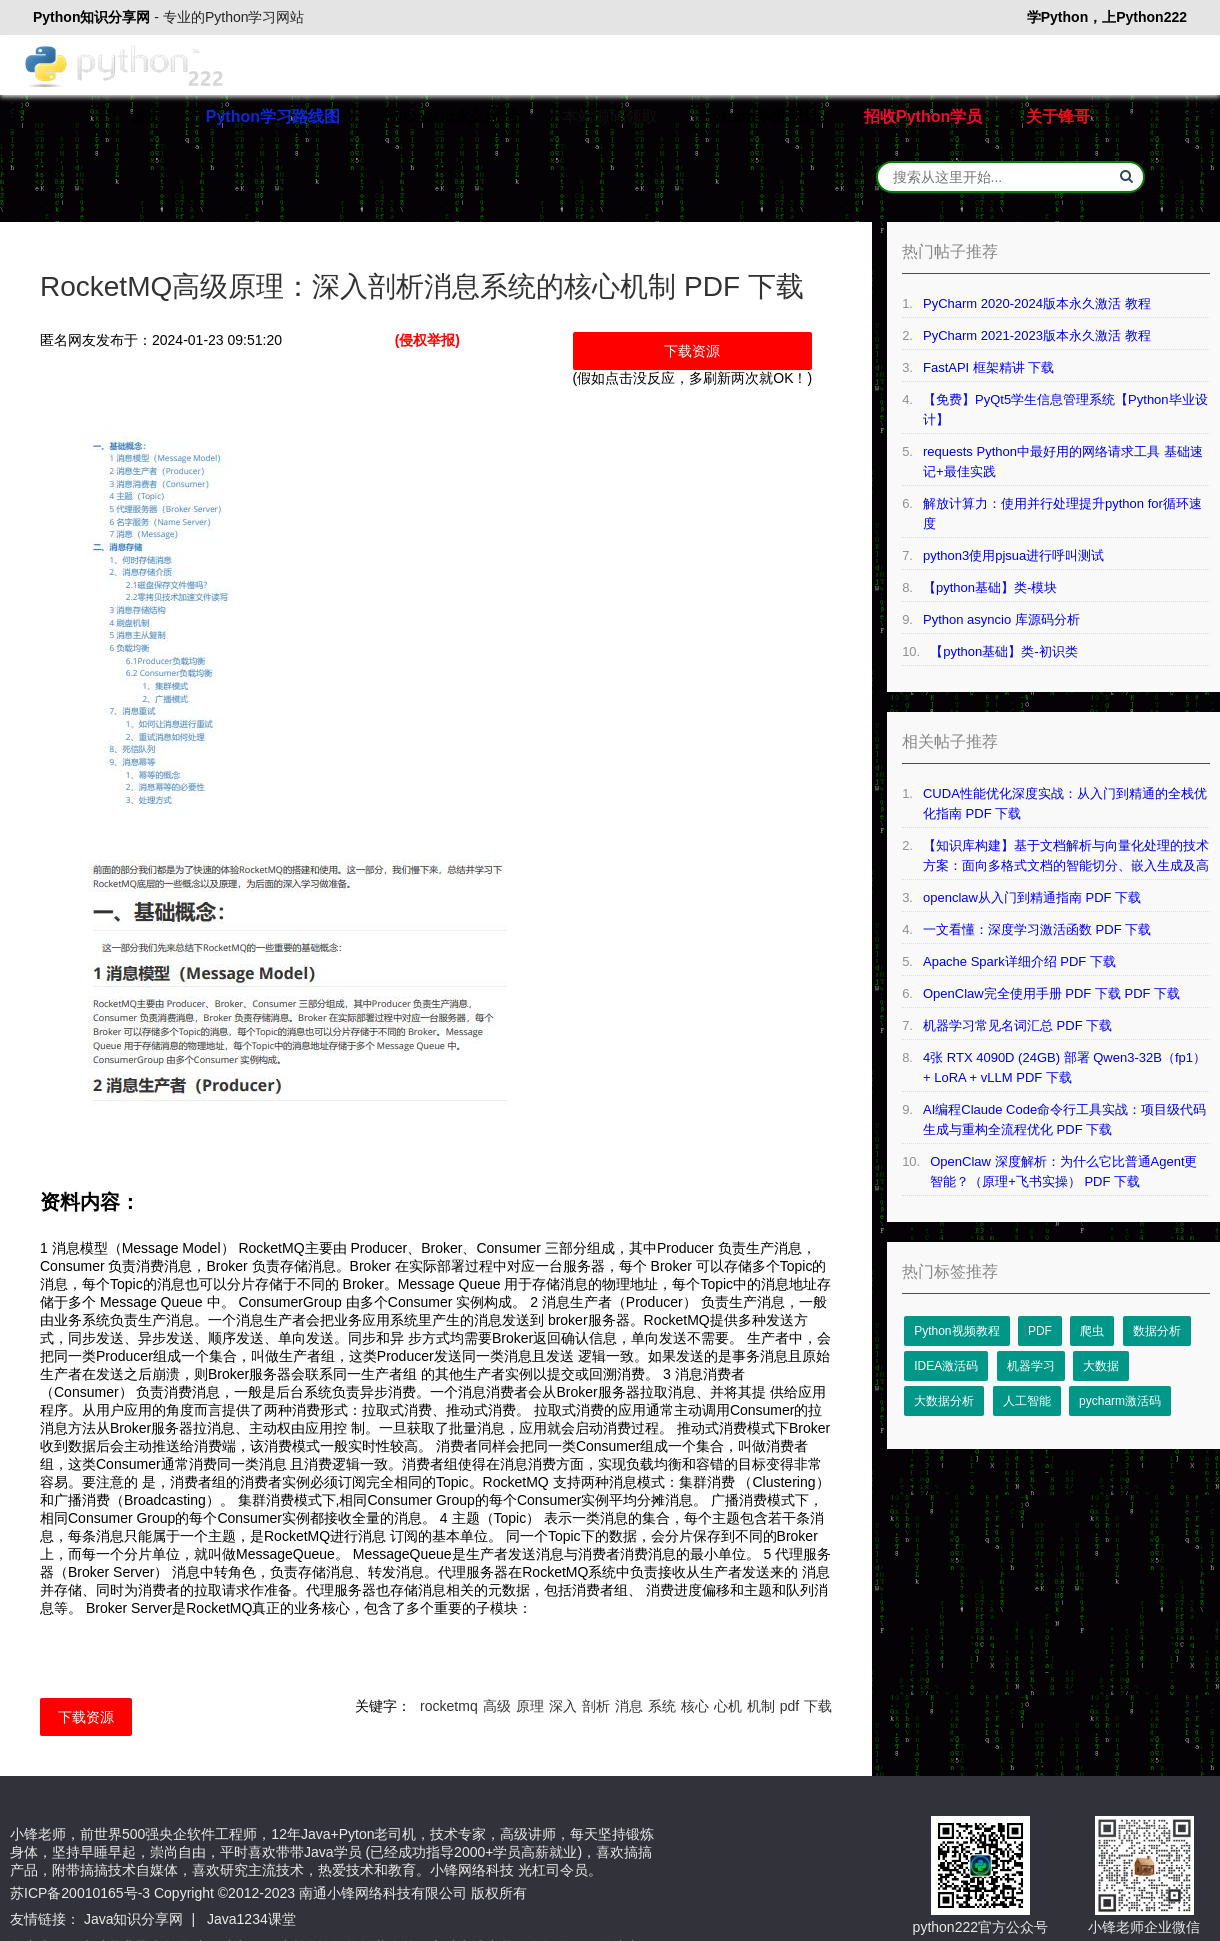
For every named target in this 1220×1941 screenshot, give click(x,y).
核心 (695, 1706)
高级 (497, 1706)
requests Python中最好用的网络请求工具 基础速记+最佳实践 (1063, 461)
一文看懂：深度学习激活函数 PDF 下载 (1037, 929)
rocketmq (449, 1706)
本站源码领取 (610, 116)
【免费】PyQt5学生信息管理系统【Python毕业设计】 (1065, 409)
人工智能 (1027, 1401)
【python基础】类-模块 (990, 587)
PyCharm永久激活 (451, 116)
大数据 (1101, 1366)
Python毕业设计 (761, 116)
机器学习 (1031, 1366)
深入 (563, 1706)
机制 (761, 1706)
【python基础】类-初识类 (1003, 651)
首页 (146, 116)
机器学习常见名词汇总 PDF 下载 (1017, 1025)
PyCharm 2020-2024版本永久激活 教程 (1037, 303)
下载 (818, 1706)
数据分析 (1157, 1331)
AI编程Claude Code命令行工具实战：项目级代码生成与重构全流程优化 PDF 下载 (1064, 1119)
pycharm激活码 (1120, 1401)
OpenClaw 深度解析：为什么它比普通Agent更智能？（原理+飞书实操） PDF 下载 (1063, 1171)
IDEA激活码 (946, 1366)
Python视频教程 (956, 1331)
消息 (629, 1706)
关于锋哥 (1058, 116)
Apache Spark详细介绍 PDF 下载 (1019, 961)
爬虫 (1092, 1331)
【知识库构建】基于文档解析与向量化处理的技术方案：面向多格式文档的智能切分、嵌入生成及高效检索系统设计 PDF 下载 (1066, 857)
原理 (530, 1706)
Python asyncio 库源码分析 (1001, 619)
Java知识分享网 (134, 1919)
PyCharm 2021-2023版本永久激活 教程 (1037, 335)
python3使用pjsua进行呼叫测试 (1013, 555)
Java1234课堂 (251, 1919)
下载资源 (692, 351)
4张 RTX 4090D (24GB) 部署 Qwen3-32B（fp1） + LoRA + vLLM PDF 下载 (1064, 1067)
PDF (1040, 1331)
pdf (789, 1706)
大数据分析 (944, 1401)
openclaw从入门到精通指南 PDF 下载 (1032, 897)
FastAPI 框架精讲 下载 (988, 367)
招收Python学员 (923, 116)
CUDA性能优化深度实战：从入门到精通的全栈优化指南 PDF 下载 (1065, 803)
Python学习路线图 (273, 116)
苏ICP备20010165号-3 (80, 1893)
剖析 (596, 1706)
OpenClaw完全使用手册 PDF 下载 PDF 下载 (1051, 993)
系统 (662, 1706)
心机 (728, 1706)
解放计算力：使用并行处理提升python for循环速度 (1062, 513)
